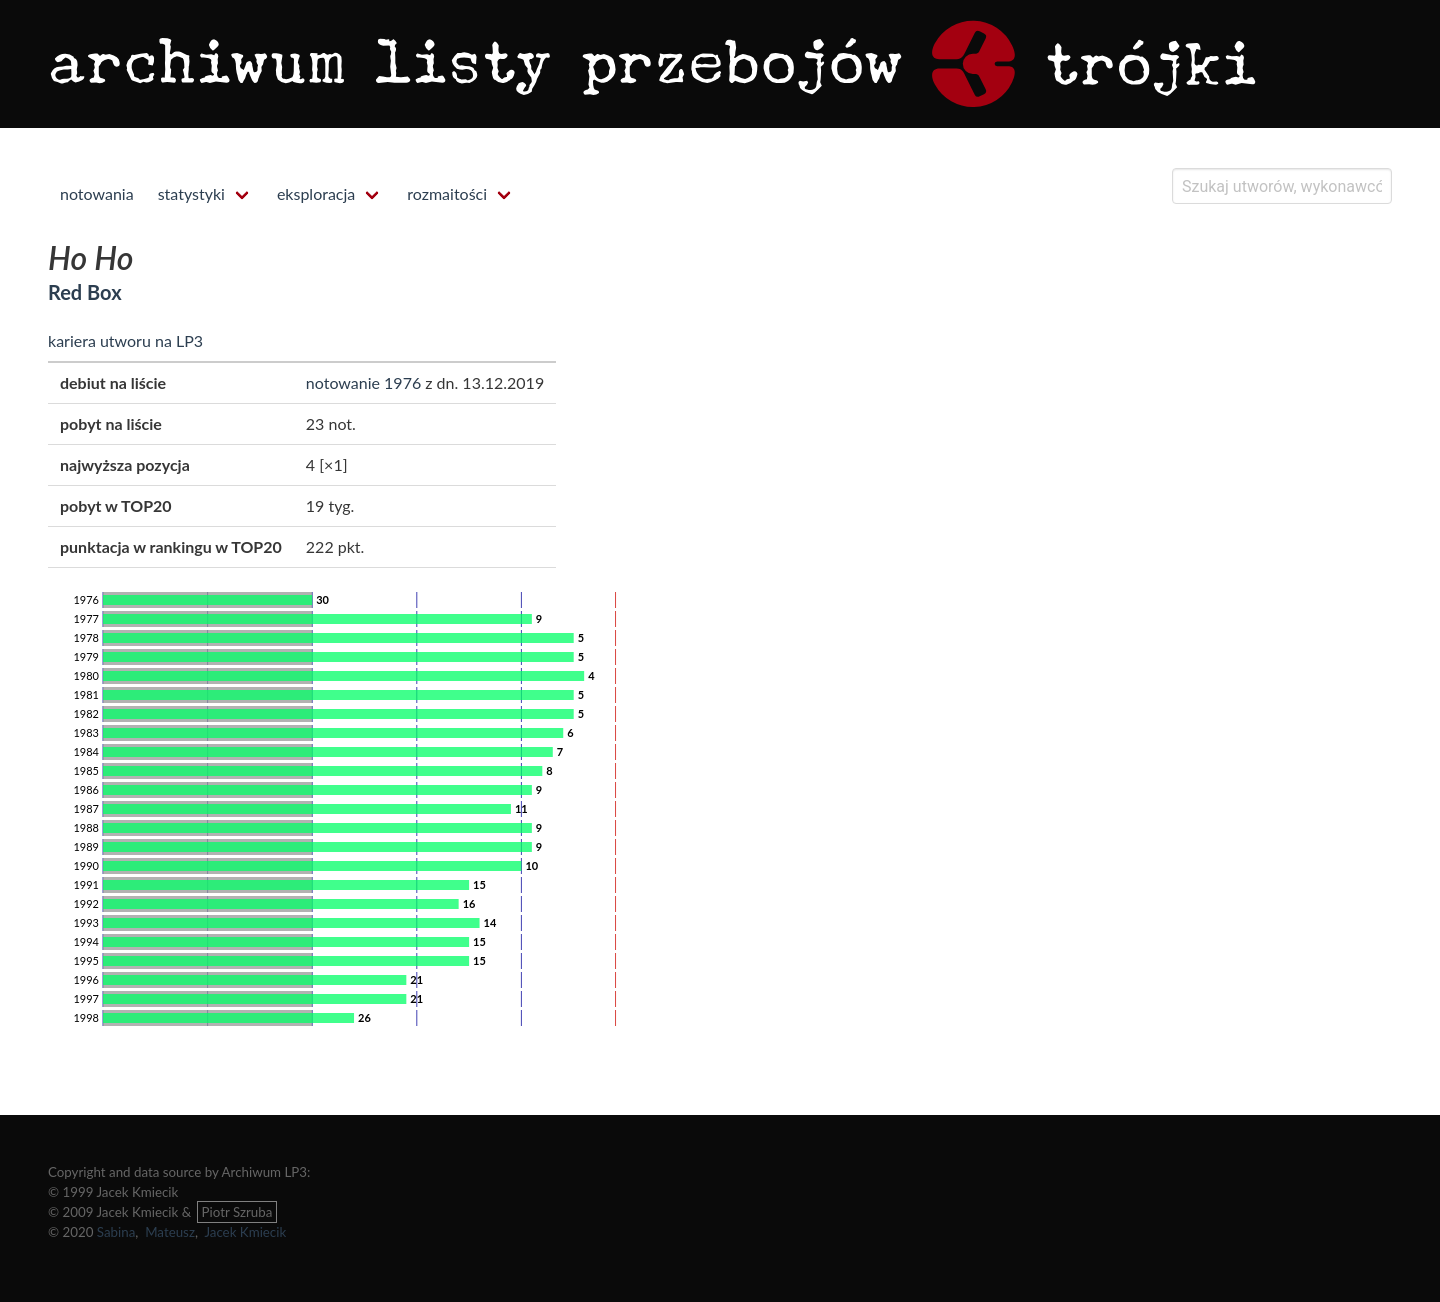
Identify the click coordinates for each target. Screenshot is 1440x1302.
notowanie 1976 (363, 382)
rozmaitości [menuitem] (447, 193)
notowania (97, 193)
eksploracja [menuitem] (316, 193)
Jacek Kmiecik (245, 1232)
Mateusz (170, 1232)
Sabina (116, 1232)
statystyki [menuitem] (191, 193)
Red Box (85, 292)
